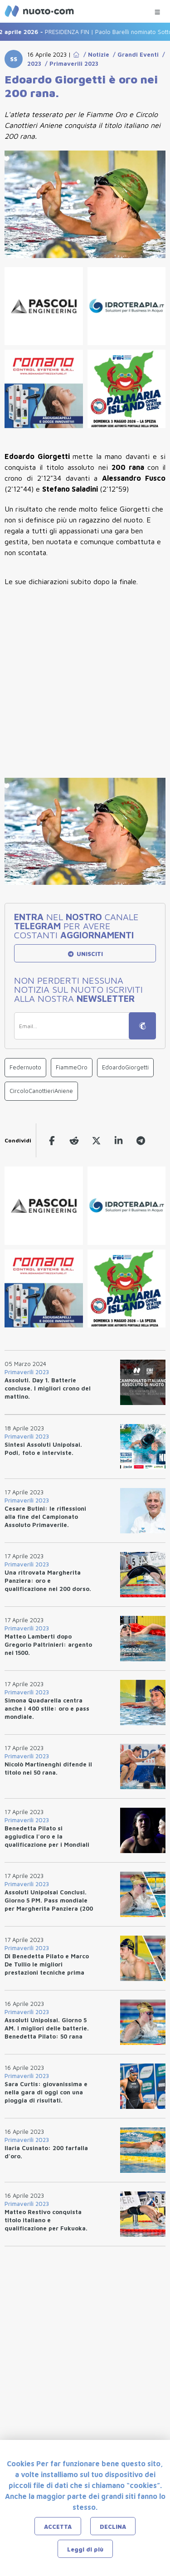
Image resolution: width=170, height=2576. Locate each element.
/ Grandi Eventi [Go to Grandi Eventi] (134, 54)
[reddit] (74, 1140)
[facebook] (52, 1140)
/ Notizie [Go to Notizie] (94, 54)
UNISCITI (84, 953)
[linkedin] (118, 1140)
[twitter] (96, 1140)
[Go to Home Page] (76, 54)
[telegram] (141, 1140)
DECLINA (113, 2526)
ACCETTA (58, 2526)
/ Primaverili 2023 (69, 63)
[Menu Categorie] (157, 10)
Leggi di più (85, 2549)
